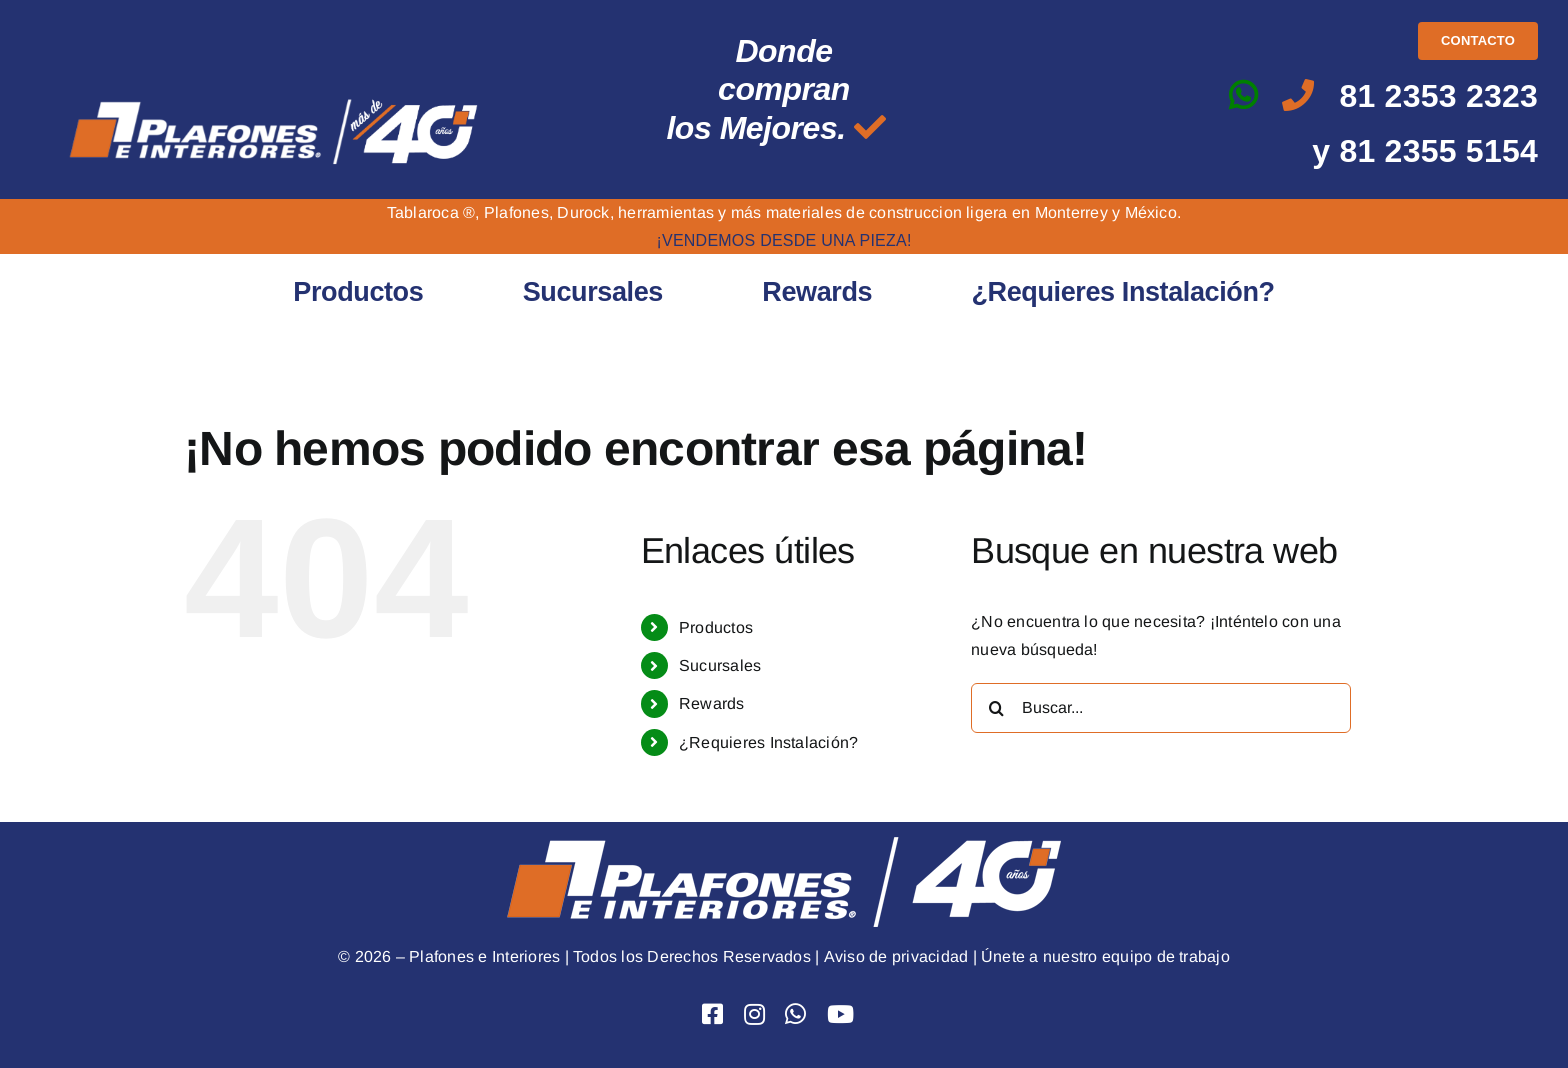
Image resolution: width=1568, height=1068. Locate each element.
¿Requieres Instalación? (769, 742)
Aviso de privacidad (895, 956)
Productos (716, 627)
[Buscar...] (1161, 708)
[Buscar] (996, 708)
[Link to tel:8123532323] (1298, 95)
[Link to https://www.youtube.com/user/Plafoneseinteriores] (840, 1014)
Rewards (712, 703)
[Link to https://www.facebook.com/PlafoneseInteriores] (712, 1014)
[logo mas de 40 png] (274, 100)
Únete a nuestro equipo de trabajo (1105, 956)
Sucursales (720, 665)
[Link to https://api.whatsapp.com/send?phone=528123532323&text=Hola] (1243, 95)
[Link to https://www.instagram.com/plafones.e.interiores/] (754, 1014)
